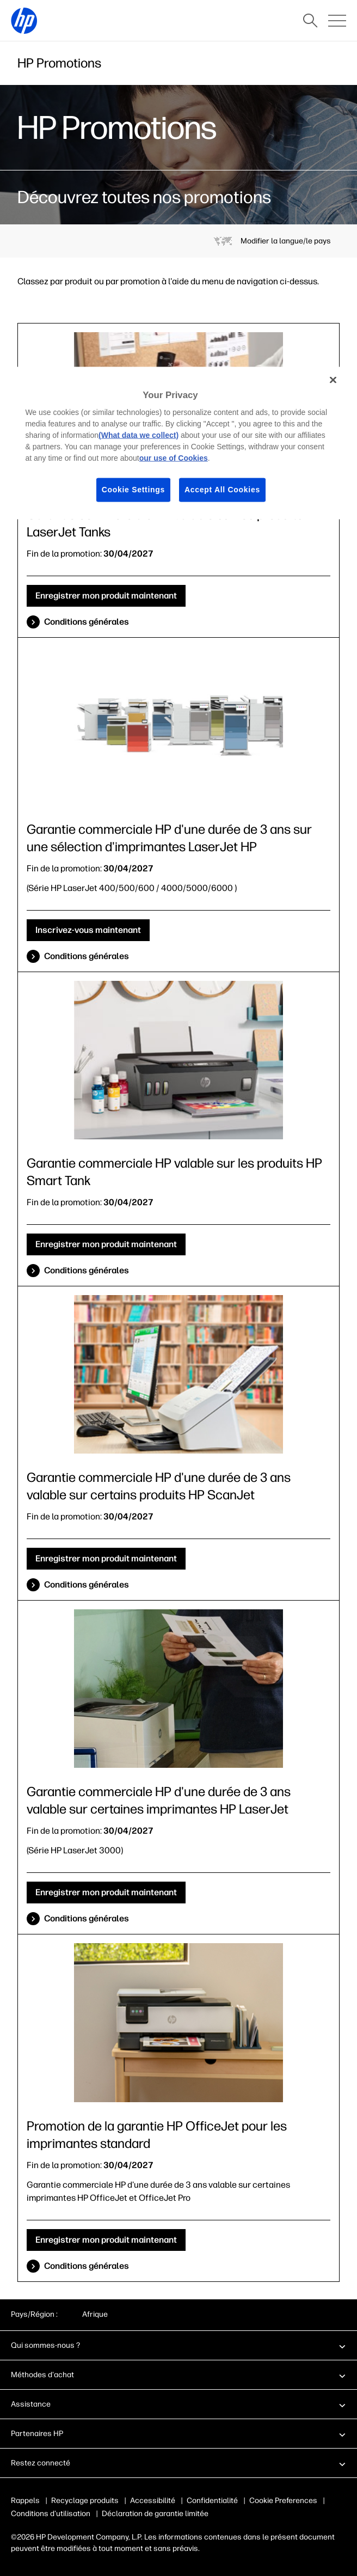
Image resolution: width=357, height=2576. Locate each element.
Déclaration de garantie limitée (155, 2513)
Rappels (25, 2500)
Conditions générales (86, 621)
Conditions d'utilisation (50, 2513)
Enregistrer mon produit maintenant (106, 595)
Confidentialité (212, 2500)
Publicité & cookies (282, 2500)
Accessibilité (152, 2500)
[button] (178, 2345)
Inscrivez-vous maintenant (88, 930)
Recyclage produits (85, 2500)
